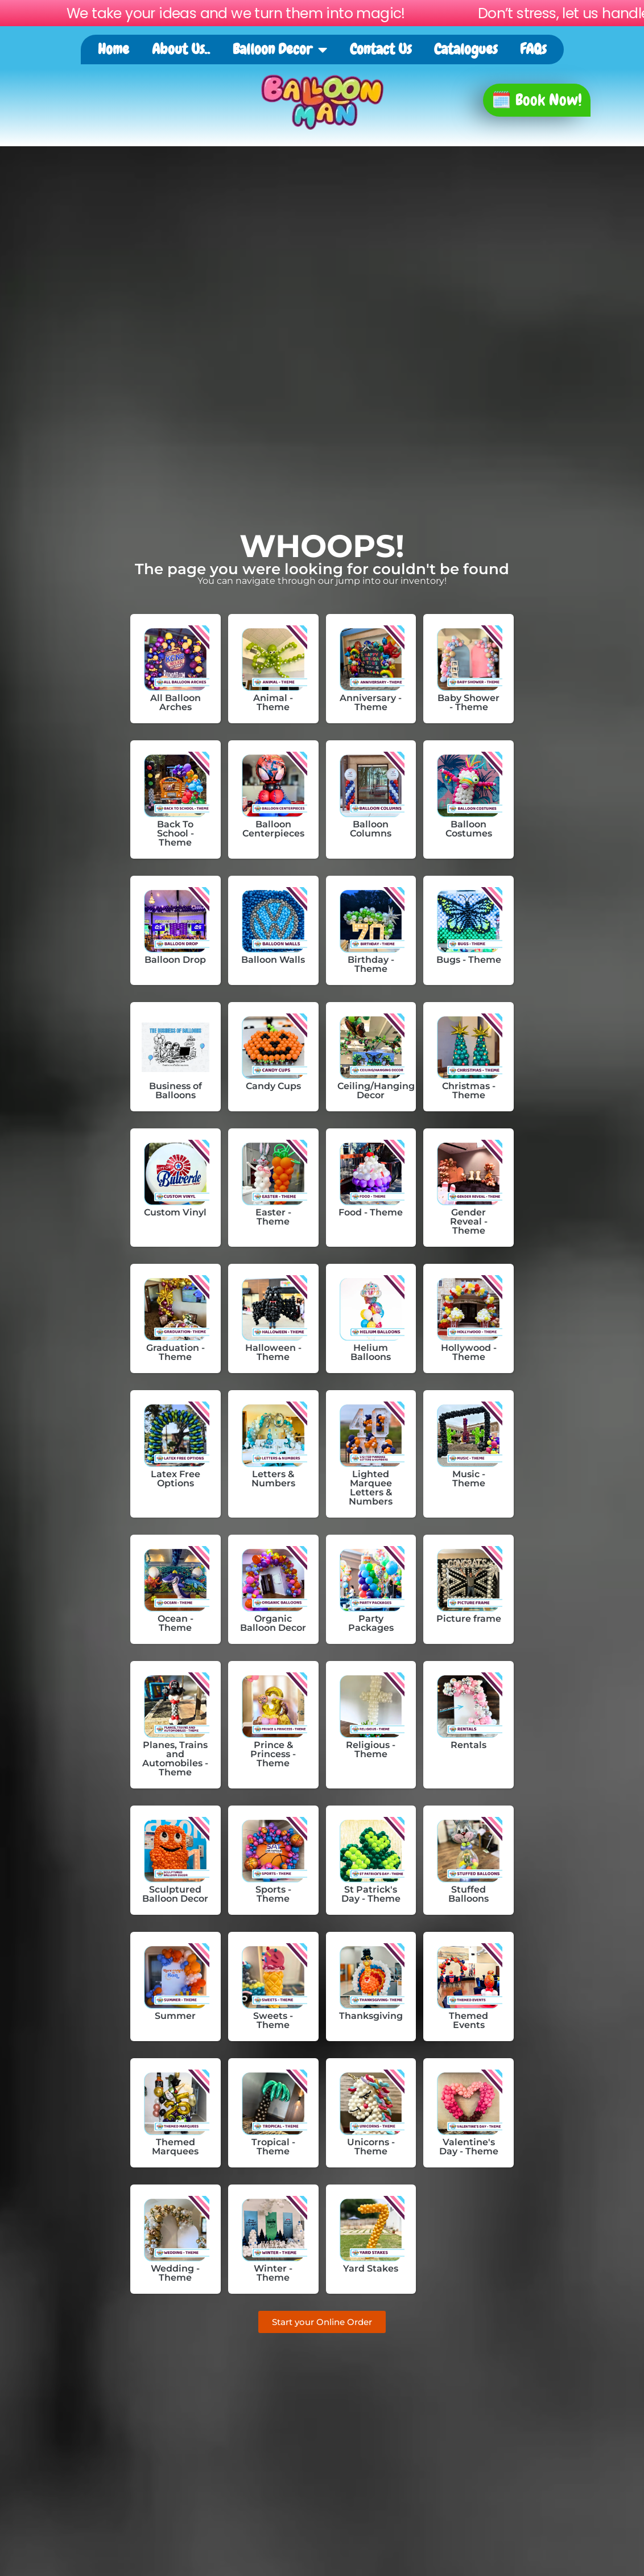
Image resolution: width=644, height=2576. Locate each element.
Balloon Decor (280, 49)
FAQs (533, 49)
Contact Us (380, 49)
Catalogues (465, 49)
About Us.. (181, 49)
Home (113, 49)
